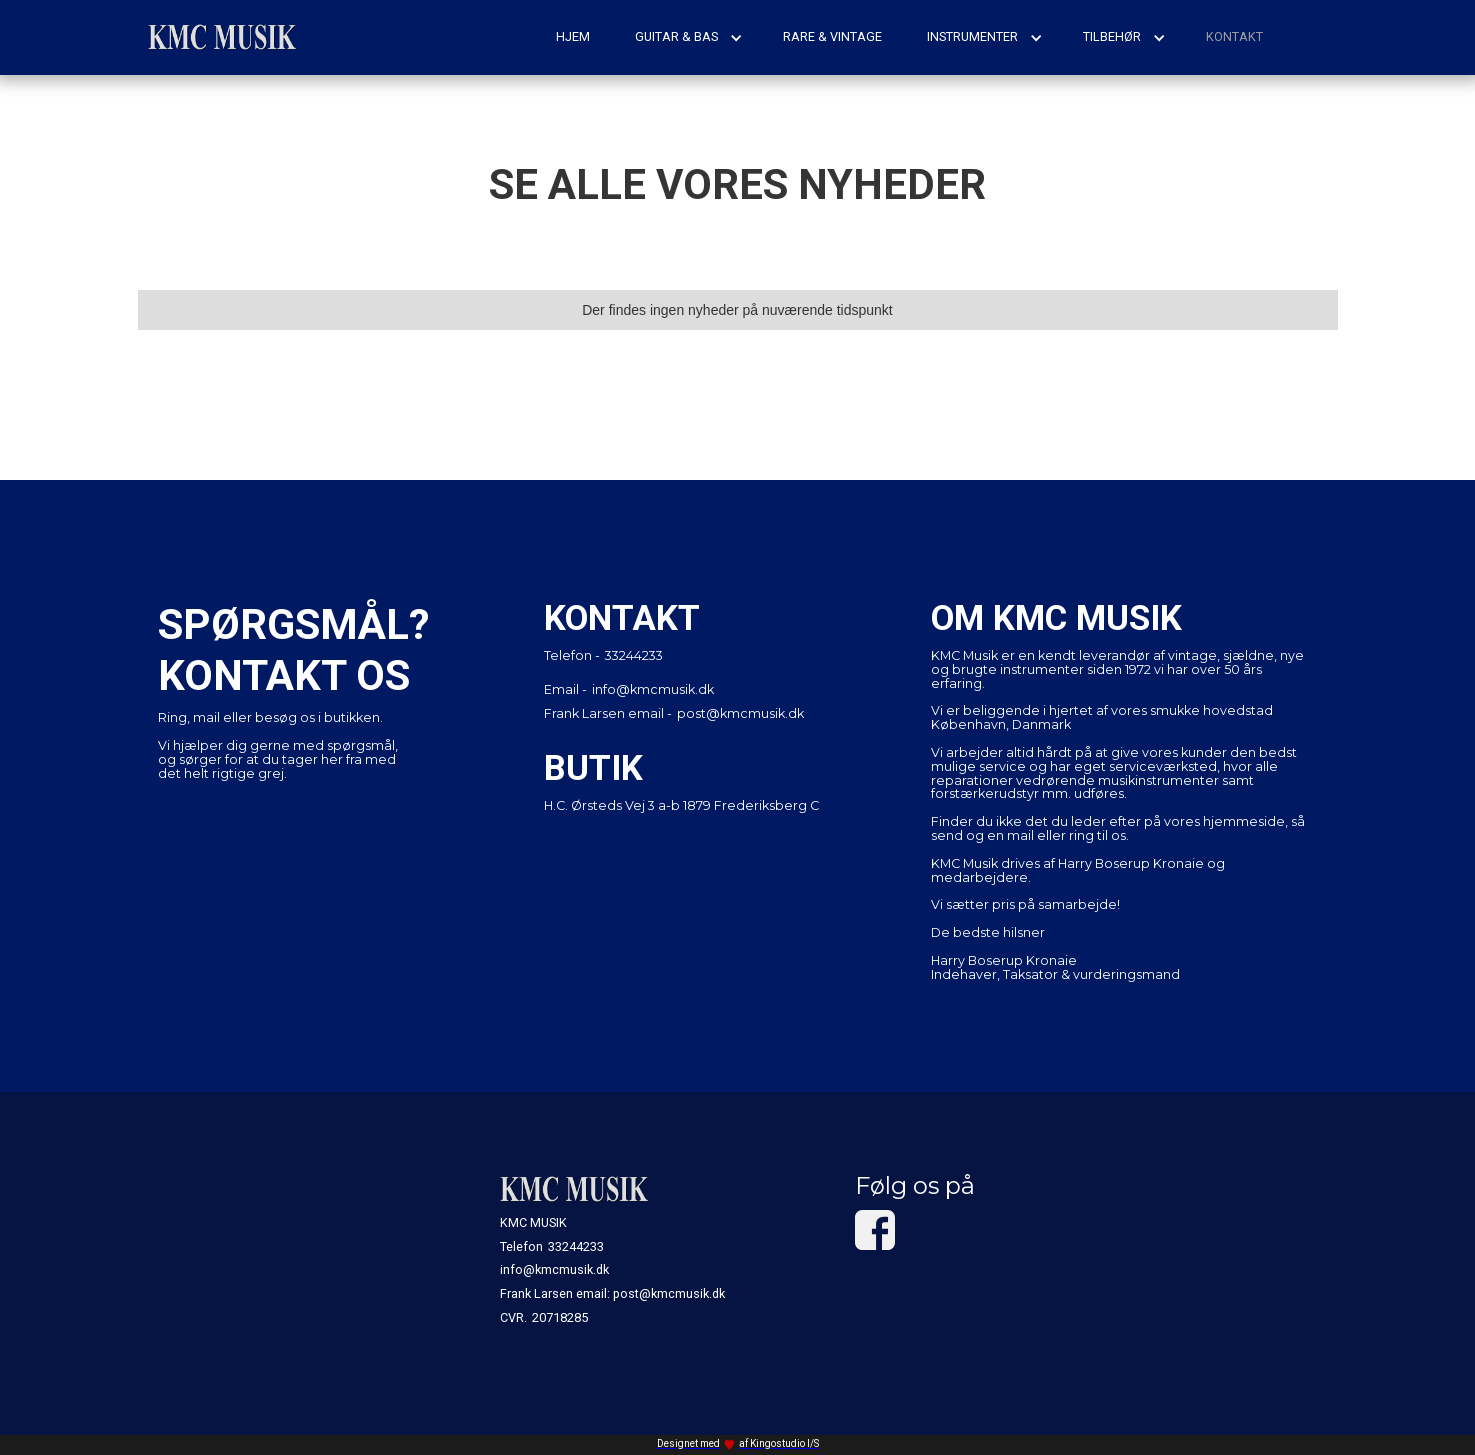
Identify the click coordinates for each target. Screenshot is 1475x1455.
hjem (573, 36)
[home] (223, 37)
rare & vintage (832, 36)
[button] (689, 37)
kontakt (1234, 36)
